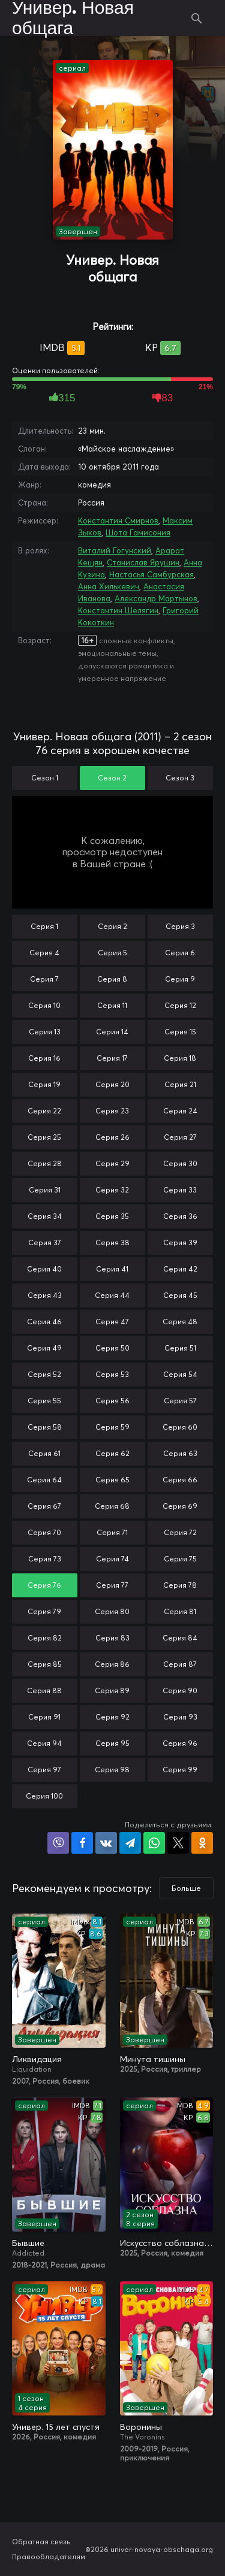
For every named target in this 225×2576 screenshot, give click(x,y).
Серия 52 (44, 1374)
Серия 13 (45, 1031)
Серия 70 (44, 1532)
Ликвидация (37, 2059)
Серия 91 (44, 1716)
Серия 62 (112, 1453)
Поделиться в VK (106, 1843)
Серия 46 (44, 1321)
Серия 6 (180, 952)
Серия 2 (112, 926)
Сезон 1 (44, 777)
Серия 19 (44, 1084)
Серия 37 (44, 1242)
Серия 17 (112, 1058)
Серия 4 (44, 952)
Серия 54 (180, 1374)
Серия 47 (112, 1321)
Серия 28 (45, 1163)
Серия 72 (180, 1532)
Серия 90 (180, 1690)
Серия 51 (180, 1347)
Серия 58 (45, 1426)
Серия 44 (112, 1295)
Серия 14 (112, 1031)
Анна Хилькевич (108, 586)
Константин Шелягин (118, 610)
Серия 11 (112, 1005)
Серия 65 (112, 1479)
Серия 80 (112, 1611)
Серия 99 (180, 1769)
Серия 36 (180, 1216)
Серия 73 (44, 1558)
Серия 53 (112, 1374)
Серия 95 (112, 1743)
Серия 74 (112, 1558)
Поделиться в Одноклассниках (202, 1843)
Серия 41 (112, 1268)
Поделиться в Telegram (130, 1843)
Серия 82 (45, 1637)
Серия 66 (180, 1479)
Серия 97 (44, 1769)
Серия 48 (180, 1321)
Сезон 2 (112, 777)
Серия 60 (180, 1426)
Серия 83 (112, 1637)
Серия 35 (112, 1216)
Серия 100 (44, 1795)
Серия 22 (44, 1110)
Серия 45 (180, 1295)
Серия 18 (180, 1058)
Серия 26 (112, 1137)
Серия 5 (112, 952)
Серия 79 (44, 1611)
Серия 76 (44, 1585)
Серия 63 (180, 1453)
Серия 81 (180, 1611)
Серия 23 (112, 1110)
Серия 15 (180, 1031)
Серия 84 (180, 1637)
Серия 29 (112, 1163)
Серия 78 (180, 1585)
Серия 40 (44, 1268)
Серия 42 (180, 1268)
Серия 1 (44, 926)
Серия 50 (112, 1347)
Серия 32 (112, 1189)
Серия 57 (180, 1400)
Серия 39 (180, 1242)
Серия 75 (180, 1558)
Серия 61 (44, 1453)
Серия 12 (180, 1005)
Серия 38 (112, 1242)
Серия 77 (112, 1585)
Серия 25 (44, 1137)
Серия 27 (180, 1137)
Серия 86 (112, 1664)
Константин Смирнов (118, 520)
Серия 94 (44, 1743)
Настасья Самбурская (151, 574)
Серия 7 (44, 978)
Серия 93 (180, 1716)
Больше (186, 1888)
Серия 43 (45, 1295)
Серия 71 (112, 1532)
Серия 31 (45, 1189)
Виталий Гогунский (114, 550)
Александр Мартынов (156, 598)
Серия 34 (45, 1216)
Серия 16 (44, 1058)
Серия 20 (112, 1084)
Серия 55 (44, 1400)
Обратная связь (41, 2541)
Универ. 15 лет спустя (56, 2426)
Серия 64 (44, 1479)
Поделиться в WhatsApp (154, 1843)
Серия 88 (44, 1690)
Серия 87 (180, 1664)
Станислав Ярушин (143, 562)
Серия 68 (112, 1506)
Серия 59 (112, 1426)
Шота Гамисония (138, 532)
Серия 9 (180, 978)
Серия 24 (180, 1110)
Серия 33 (180, 1189)
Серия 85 (45, 1664)
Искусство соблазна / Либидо (167, 2243)
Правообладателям (48, 2556)
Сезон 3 (180, 777)
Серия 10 (44, 1005)
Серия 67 (44, 1506)
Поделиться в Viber (58, 1843)
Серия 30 (180, 1163)
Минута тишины (152, 2059)
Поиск (197, 18)
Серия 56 (112, 1400)
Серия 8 (112, 978)
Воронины (141, 2426)
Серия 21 (180, 1084)
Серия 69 (180, 1506)
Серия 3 (180, 926)
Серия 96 (180, 1743)
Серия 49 (44, 1347)
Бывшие (28, 2243)
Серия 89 (112, 1690)
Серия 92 (112, 1716)
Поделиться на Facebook (82, 1843)
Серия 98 (112, 1769)
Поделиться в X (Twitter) (178, 1843)
